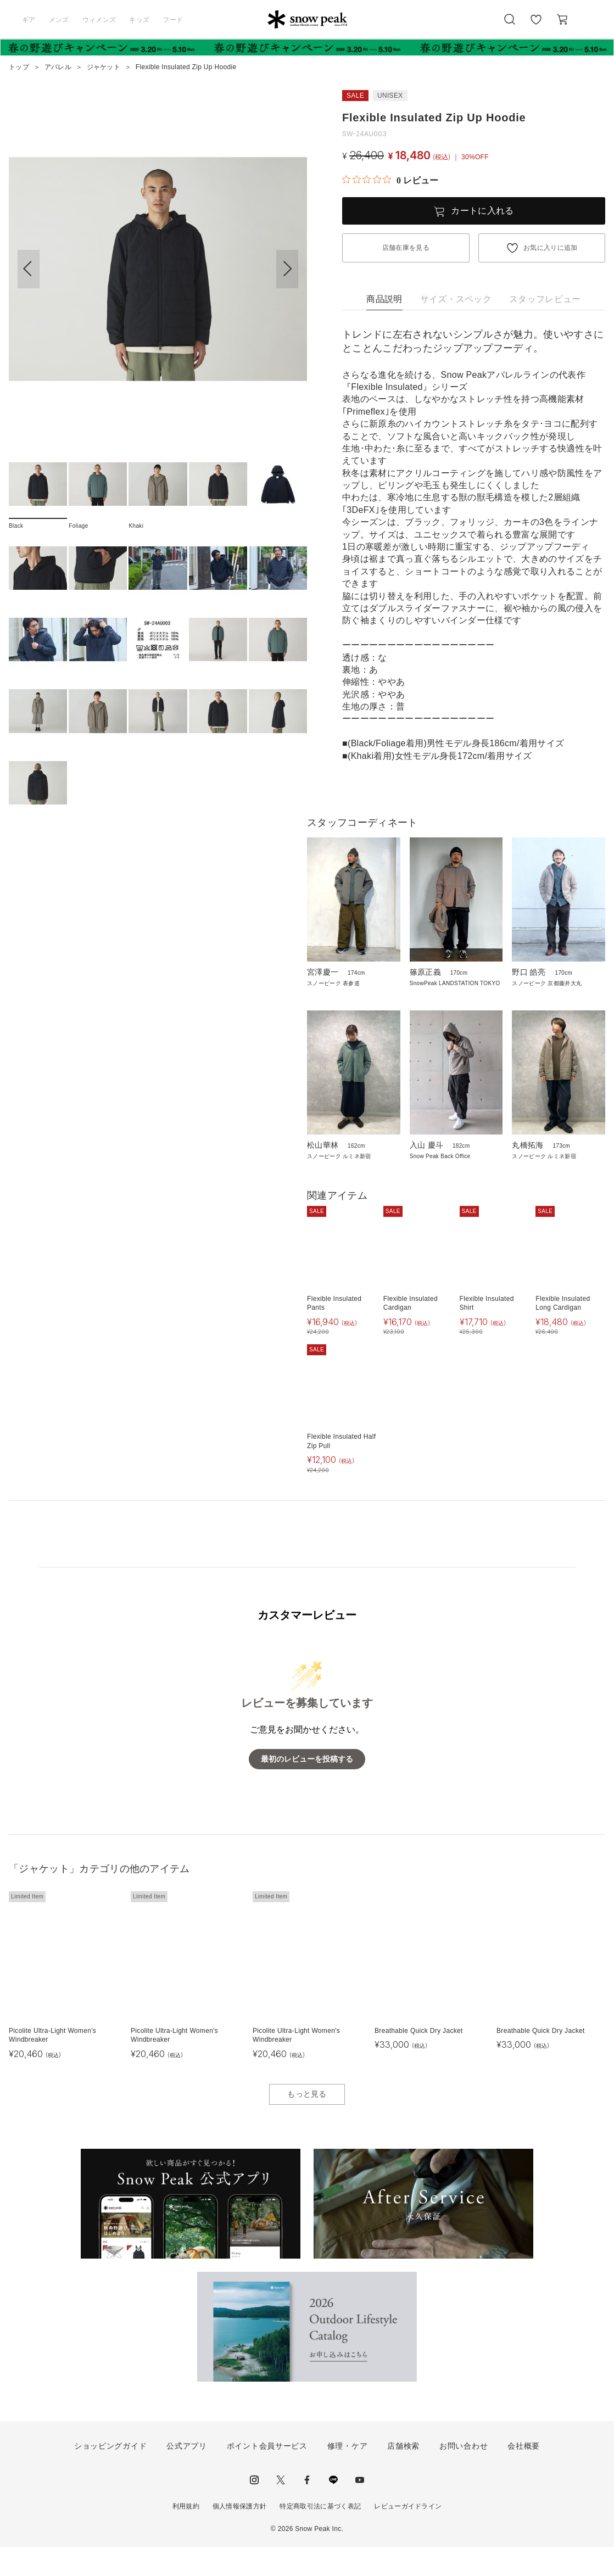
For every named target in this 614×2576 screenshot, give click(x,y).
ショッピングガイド (110, 2475)
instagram (254, 2509)
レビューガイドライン (408, 2536)
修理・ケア (347, 2475)
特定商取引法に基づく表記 (320, 2536)
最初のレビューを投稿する (307, 1788)
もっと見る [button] (307, 2123)
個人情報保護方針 (240, 2536)
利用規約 (185, 2536)
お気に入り (536, 25)
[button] (287, 269)
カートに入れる (482, 210)
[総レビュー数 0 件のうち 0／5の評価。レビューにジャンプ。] (390, 180)
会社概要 (523, 2475)
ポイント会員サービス (267, 2475)
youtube (360, 2509)
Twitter (280, 2509)
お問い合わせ (463, 2475)
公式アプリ (186, 2475)
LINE (333, 2509)
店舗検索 (403, 2475)
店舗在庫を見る (405, 248)
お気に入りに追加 (550, 248)
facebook (307, 2509)
